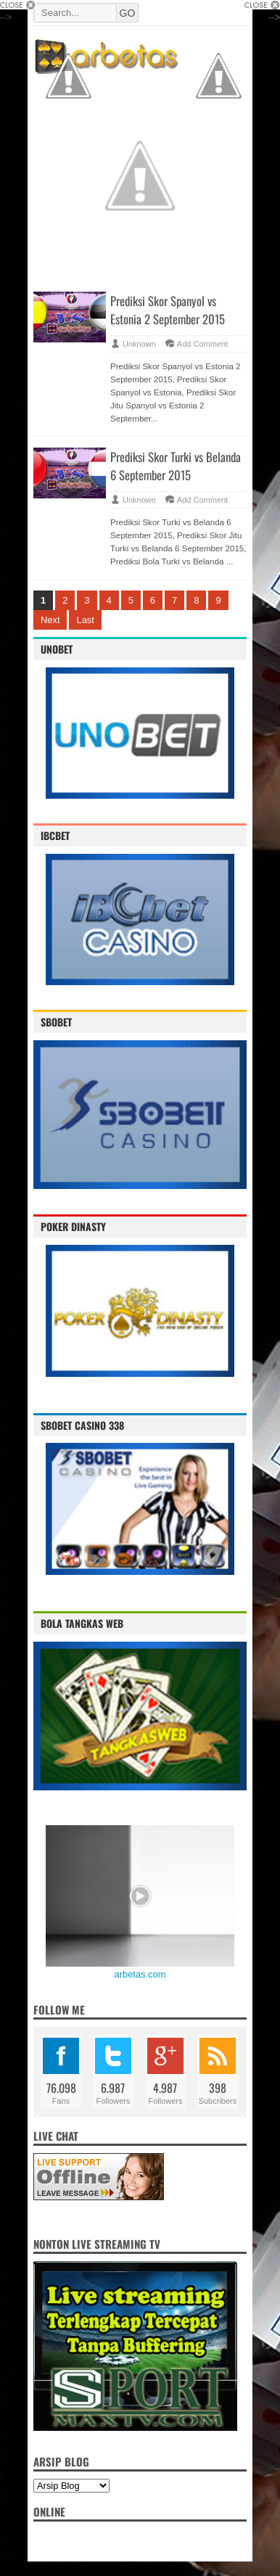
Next (50, 619)
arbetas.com (140, 1974)
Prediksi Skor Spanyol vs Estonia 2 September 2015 (167, 310)
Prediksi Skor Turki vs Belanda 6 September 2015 (175, 466)
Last (85, 619)
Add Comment (202, 344)
